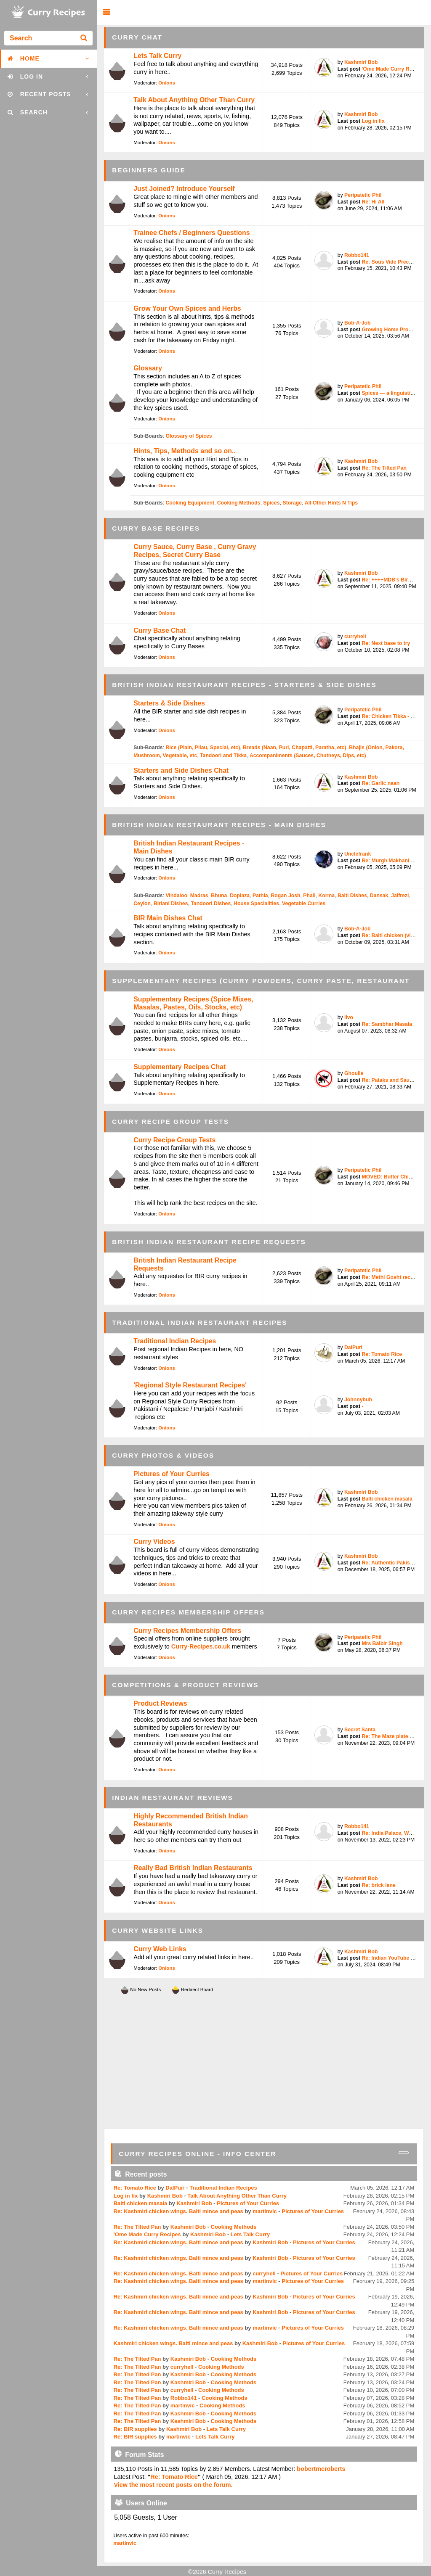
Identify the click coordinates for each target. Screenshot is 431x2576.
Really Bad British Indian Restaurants (192, 1867)
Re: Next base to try (386, 643)
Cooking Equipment (189, 503)
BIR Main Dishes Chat (167, 918)
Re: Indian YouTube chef (391, 1958)
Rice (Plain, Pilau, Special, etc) (202, 747)
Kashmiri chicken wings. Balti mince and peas (173, 2343)
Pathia (260, 895)
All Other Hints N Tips (331, 503)
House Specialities (256, 903)
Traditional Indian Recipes (174, 1341)
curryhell (355, 636)
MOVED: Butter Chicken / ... (395, 1177)
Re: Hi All (373, 202)
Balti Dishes (352, 895)
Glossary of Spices (188, 436)
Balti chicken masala (387, 1499)
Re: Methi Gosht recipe (390, 1277)
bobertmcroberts (321, 2468)
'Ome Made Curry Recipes (393, 69)
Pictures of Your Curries (171, 1473)
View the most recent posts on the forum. (173, 2484)
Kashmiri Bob (361, 62)
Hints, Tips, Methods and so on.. (184, 450)
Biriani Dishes (171, 903)
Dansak (379, 895)
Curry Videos (154, 1541)
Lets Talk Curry (157, 55)
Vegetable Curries (303, 903)
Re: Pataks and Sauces (390, 1080)
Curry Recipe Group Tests (174, 1140)
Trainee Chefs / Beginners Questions (191, 232)
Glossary (147, 368)
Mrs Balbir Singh (382, 1643)
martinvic (265, 2211)
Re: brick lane (378, 1885)
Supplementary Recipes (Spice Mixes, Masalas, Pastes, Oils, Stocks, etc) (193, 1003)
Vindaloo (176, 895)
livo (348, 1017)
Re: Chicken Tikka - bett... (393, 716)
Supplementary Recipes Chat (179, 1066)
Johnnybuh (358, 1400)
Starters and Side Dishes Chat (181, 770)
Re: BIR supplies (135, 2429)
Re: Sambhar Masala (387, 1024)
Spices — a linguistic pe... (393, 393)
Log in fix (373, 121)
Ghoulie (354, 1073)
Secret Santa (359, 1730)
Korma (326, 895)
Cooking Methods (239, 503)
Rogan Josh (285, 895)
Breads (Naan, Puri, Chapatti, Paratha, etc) (294, 747)
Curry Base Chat (159, 630)
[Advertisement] (264, 2062)
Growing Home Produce (391, 330)
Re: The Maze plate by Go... (395, 1736)
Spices (271, 503)
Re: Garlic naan (380, 783)
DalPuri (353, 1347)
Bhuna (219, 895)
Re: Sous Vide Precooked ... (396, 262)
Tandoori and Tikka (223, 755)
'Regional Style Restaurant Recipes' (190, 1385)
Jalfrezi (400, 895)
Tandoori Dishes (211, 903)
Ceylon (142, 903)
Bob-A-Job (357, 323)
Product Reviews (160, 1703)
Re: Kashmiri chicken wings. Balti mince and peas (178, 2211)
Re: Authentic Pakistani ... (393, 1563)
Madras (199, 895)
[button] (106, 12)
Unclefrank (357, 854)
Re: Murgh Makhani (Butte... (396, 861)
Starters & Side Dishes (169, 703)
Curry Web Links (159, 1948)
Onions (166, 82)
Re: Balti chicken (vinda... (393, 935)
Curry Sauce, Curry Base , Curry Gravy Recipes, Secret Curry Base (194, 550)
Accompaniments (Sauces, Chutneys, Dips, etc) (308, 755)
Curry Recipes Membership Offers (187, 1630)
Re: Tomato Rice (382, 1354)
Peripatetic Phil (362, 195)
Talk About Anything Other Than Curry (194, 99)
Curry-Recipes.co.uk (200, 1646)
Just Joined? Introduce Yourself (183, 188)
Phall (309, 895)
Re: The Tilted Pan (384, 468)
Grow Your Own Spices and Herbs (187, 308)
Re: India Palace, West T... (393, 1833)
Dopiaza (240, 895)
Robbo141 (356, 255)
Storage (292, 503)
